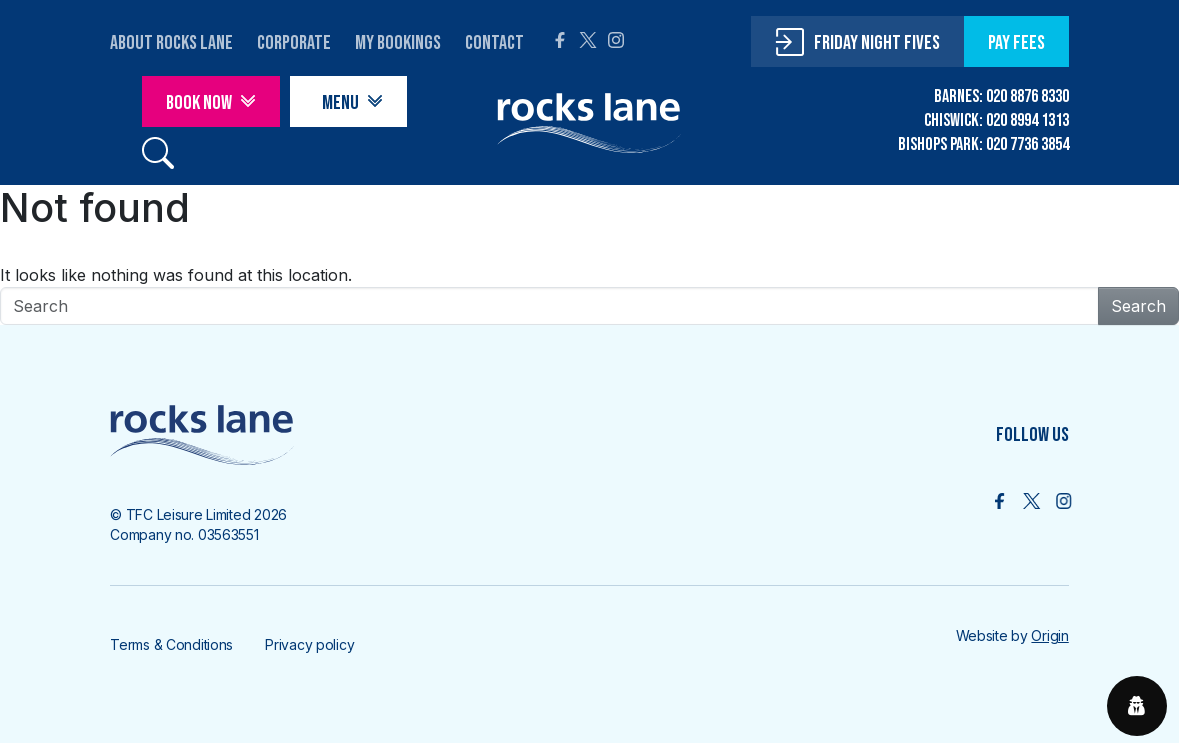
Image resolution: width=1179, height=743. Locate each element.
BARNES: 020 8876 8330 (1001, 96)
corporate (294, 43)
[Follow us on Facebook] (1000, 501)
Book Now (199, 103)
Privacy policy (309, 644)
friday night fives (877, 43)
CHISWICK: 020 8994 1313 (996, 120)
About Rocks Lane (171, 43)
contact (494, 43)
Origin (1049, 635)
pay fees (1016, 43)
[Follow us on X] (1032, 501)
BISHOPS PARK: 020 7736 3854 (983, 144)
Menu (340, 103)
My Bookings (398, 43)
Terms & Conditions (171, 644)
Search (1138, 306)
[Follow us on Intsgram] (1063, 501)
